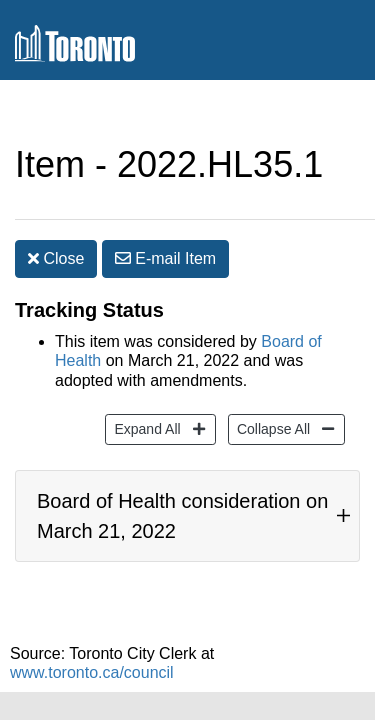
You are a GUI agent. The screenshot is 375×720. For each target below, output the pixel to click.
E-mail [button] (165, 218)
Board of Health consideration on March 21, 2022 (182, 496)
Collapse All (271, 397)
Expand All (144, 397)
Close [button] (56, 218)
